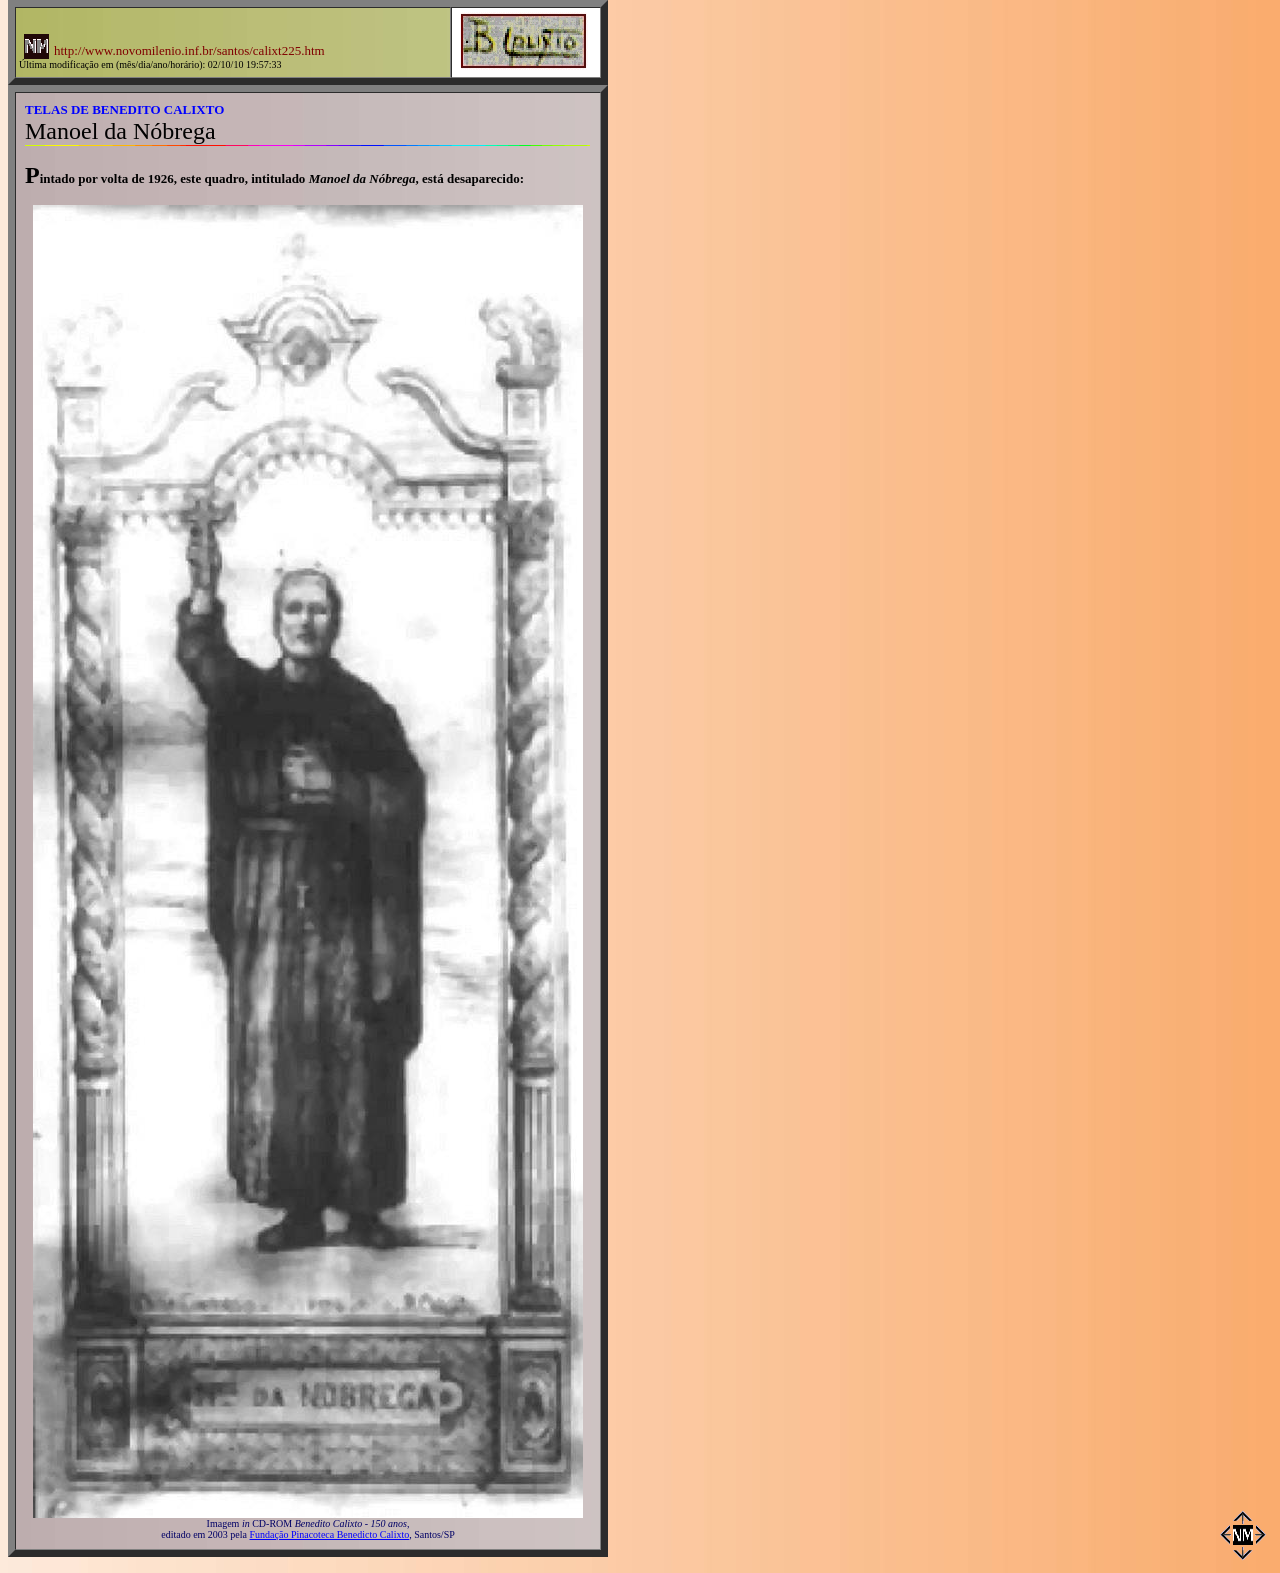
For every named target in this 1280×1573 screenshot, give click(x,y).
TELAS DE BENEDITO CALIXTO (124, 109)
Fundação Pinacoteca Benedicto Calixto (330, 1534)
